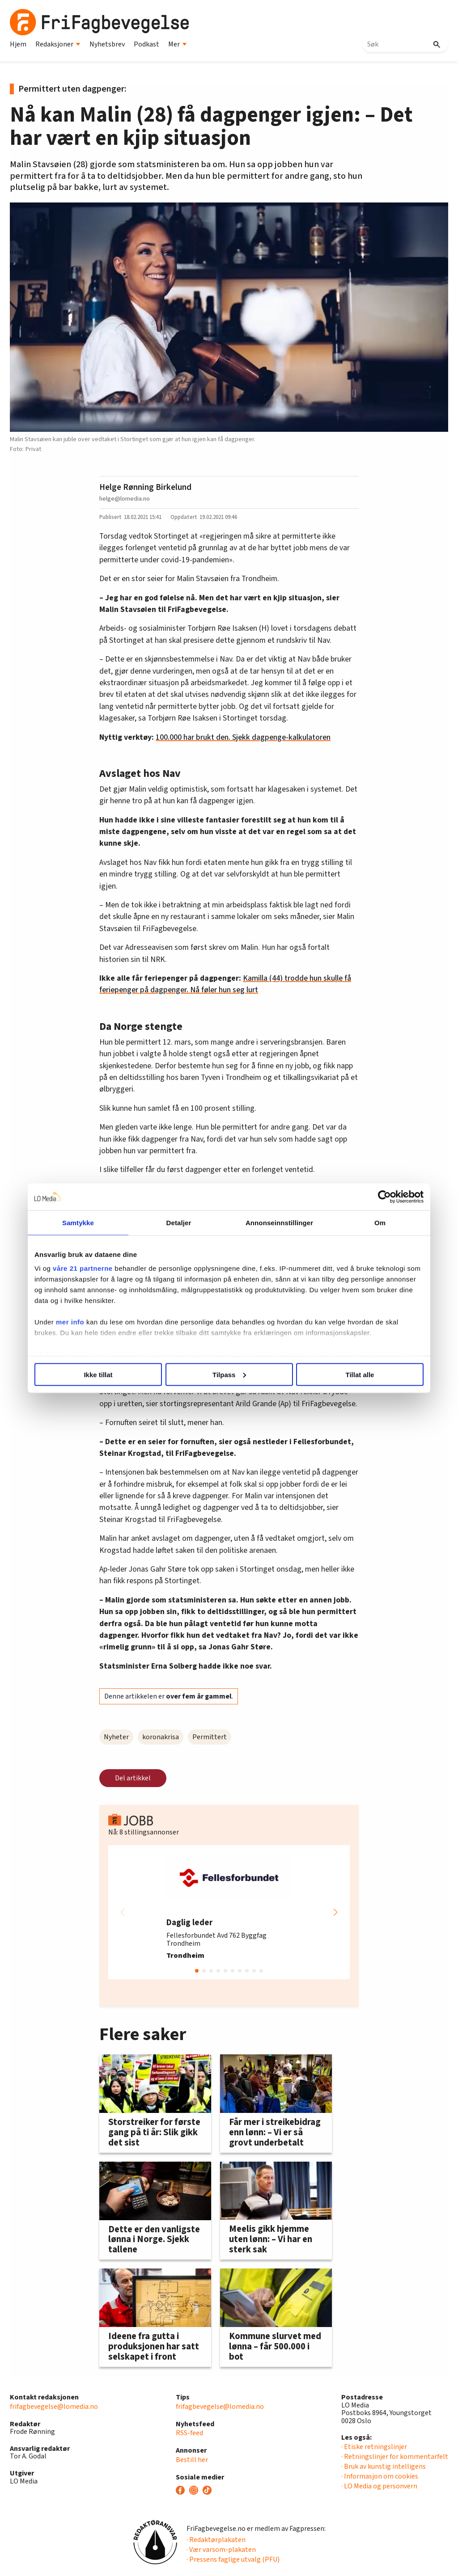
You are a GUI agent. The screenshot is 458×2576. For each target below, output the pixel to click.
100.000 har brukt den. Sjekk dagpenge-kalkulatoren (243, 737)
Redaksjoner (58, 44)
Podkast (146, 44)
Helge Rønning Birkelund (145, 487)
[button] (335, 1912)
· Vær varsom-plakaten (221, 2550)
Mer (177, 44)
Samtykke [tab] (78, 1222)
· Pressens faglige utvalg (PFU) (233, 2559)
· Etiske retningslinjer (374, 2447)
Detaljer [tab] (178, 1222)
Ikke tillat (98, 1374)
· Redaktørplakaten (216, 2540)
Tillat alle (360, 1374)
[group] (229, 1912)
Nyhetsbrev (107, 44)
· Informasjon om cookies (379, 2476)
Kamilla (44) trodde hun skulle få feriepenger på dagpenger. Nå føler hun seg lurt (225, 984)
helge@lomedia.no (124, 498)
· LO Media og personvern (379, 2486)
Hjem (18, 44)
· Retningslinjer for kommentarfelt (394, 2457)
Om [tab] (380, 1222)
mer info (70, 1322)
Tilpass (229, 1374)
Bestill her (192, 2460)
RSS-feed (189, 2433)
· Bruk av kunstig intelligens (383, 2466)
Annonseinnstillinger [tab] (279, 1222)
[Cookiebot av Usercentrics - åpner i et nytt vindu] (384, 1196)
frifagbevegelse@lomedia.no (54, 2407)
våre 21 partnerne (83, 1268)
